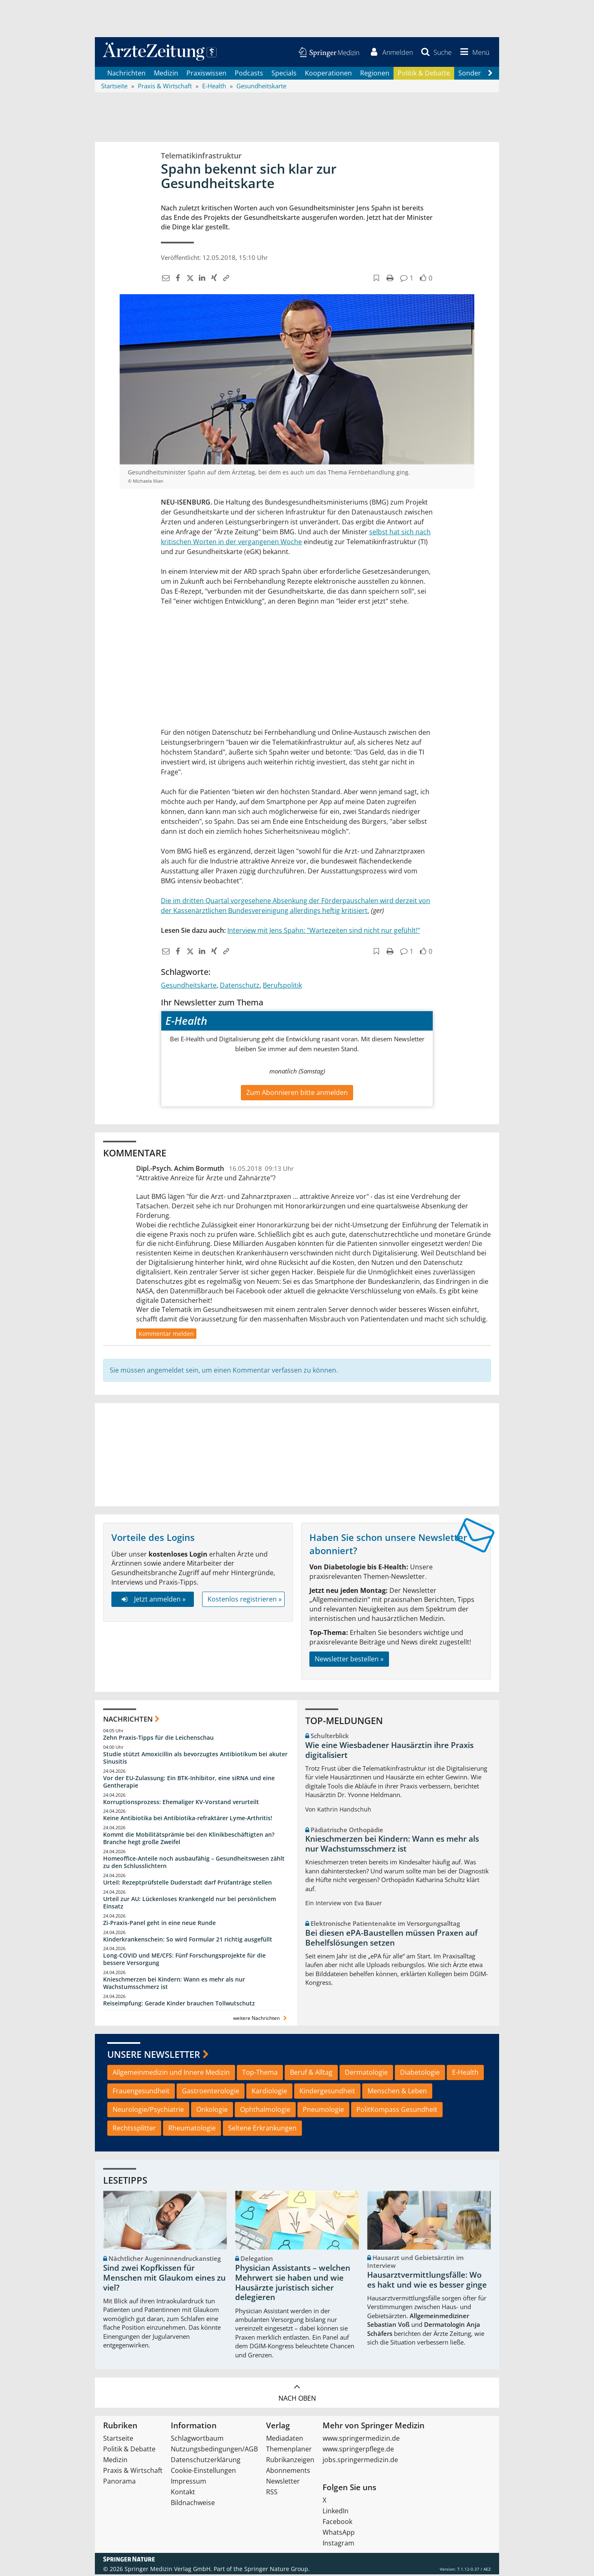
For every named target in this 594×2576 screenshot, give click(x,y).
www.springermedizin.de (361, 2439)
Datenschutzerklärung (205, 2461)
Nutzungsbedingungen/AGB (214, 2450)
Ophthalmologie (265, 2110)
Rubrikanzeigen (290, 2461)
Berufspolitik (282, 986)
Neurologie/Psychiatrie (148, 2110)
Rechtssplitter (134, 2129)
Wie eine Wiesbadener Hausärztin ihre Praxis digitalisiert (389, 1751)
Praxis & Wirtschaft (133, 2472)
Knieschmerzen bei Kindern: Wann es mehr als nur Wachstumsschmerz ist (174, 1984)
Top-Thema (260, 2073)
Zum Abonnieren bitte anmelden (297, 1094)
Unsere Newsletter (153, 2055)
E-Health (465, 2073)
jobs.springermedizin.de (360, 2461)
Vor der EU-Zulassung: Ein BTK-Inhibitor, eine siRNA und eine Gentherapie (189, 1782)
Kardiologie (269, 2092)
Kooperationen (328, 74)
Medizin (166, 74)
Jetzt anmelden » (152, 1600)
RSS (272, 2493)
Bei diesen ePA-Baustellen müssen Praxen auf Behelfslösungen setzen (391, 1939)
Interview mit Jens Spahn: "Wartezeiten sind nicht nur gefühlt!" (323, 931)
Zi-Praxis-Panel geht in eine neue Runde (159, 1924)
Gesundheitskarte (189, 986)
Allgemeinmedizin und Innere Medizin (171, 2073)
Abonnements (288, 2472)
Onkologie (212, 2110)
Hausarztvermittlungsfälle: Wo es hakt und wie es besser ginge (427, 2281)
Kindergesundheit (327, 2092)
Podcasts (249, 74)
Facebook (337, 2523)
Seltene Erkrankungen (262, 2129)
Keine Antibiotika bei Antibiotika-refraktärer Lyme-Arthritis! (187, 1819)
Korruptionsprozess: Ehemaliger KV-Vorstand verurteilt (181, 1803)
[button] (473, 53)
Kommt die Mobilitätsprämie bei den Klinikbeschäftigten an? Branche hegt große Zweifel (188, 1839)
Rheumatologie (192, 2129)
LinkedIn (336, 2512)
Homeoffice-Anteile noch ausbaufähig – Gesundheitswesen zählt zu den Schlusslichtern (194, 1863)
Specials (284, 74)
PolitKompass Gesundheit (396, 2110)
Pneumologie (323, 2110)
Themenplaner (289, 2450)
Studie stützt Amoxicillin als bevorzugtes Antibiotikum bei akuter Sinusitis (195, 1759)
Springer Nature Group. (277, 2570)
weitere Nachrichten (261, 2019)
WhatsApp (339, 2533)
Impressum (188, 2482)
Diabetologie (420, 2073)
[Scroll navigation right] (490, 74)
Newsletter (283, 2482)
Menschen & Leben (397, 2092)
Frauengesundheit (141, 2092)
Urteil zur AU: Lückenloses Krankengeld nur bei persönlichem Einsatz (189, 1903)
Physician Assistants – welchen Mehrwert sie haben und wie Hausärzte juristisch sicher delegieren (292, 2284)
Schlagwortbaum (197, 2439)
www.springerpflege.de (358, 2450)
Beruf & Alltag (311, 2073)
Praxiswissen (206, 74)
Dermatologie (366, 2073)
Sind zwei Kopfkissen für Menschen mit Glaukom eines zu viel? (164, 2279)
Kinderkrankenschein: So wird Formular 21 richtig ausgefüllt (187, 1940)
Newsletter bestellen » (349, 1660)
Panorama (119, 2482)
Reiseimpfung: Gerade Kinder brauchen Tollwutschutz (179, 2004)
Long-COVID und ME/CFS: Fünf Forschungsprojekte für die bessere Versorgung (184, 1960)
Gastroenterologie (210, 2092)
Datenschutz (239, 986)
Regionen (374, 74)
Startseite (118, 2439)
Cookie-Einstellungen (203, 2472)
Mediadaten (284, 2439)
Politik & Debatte (424, 74)
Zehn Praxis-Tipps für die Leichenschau (158, 1739)
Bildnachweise (193, 2504)
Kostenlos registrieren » (244, 1600)
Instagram (338, 2544)
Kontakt (183, 2493)
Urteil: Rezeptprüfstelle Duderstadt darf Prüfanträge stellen (187, 1883)
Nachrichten (126, 74)
